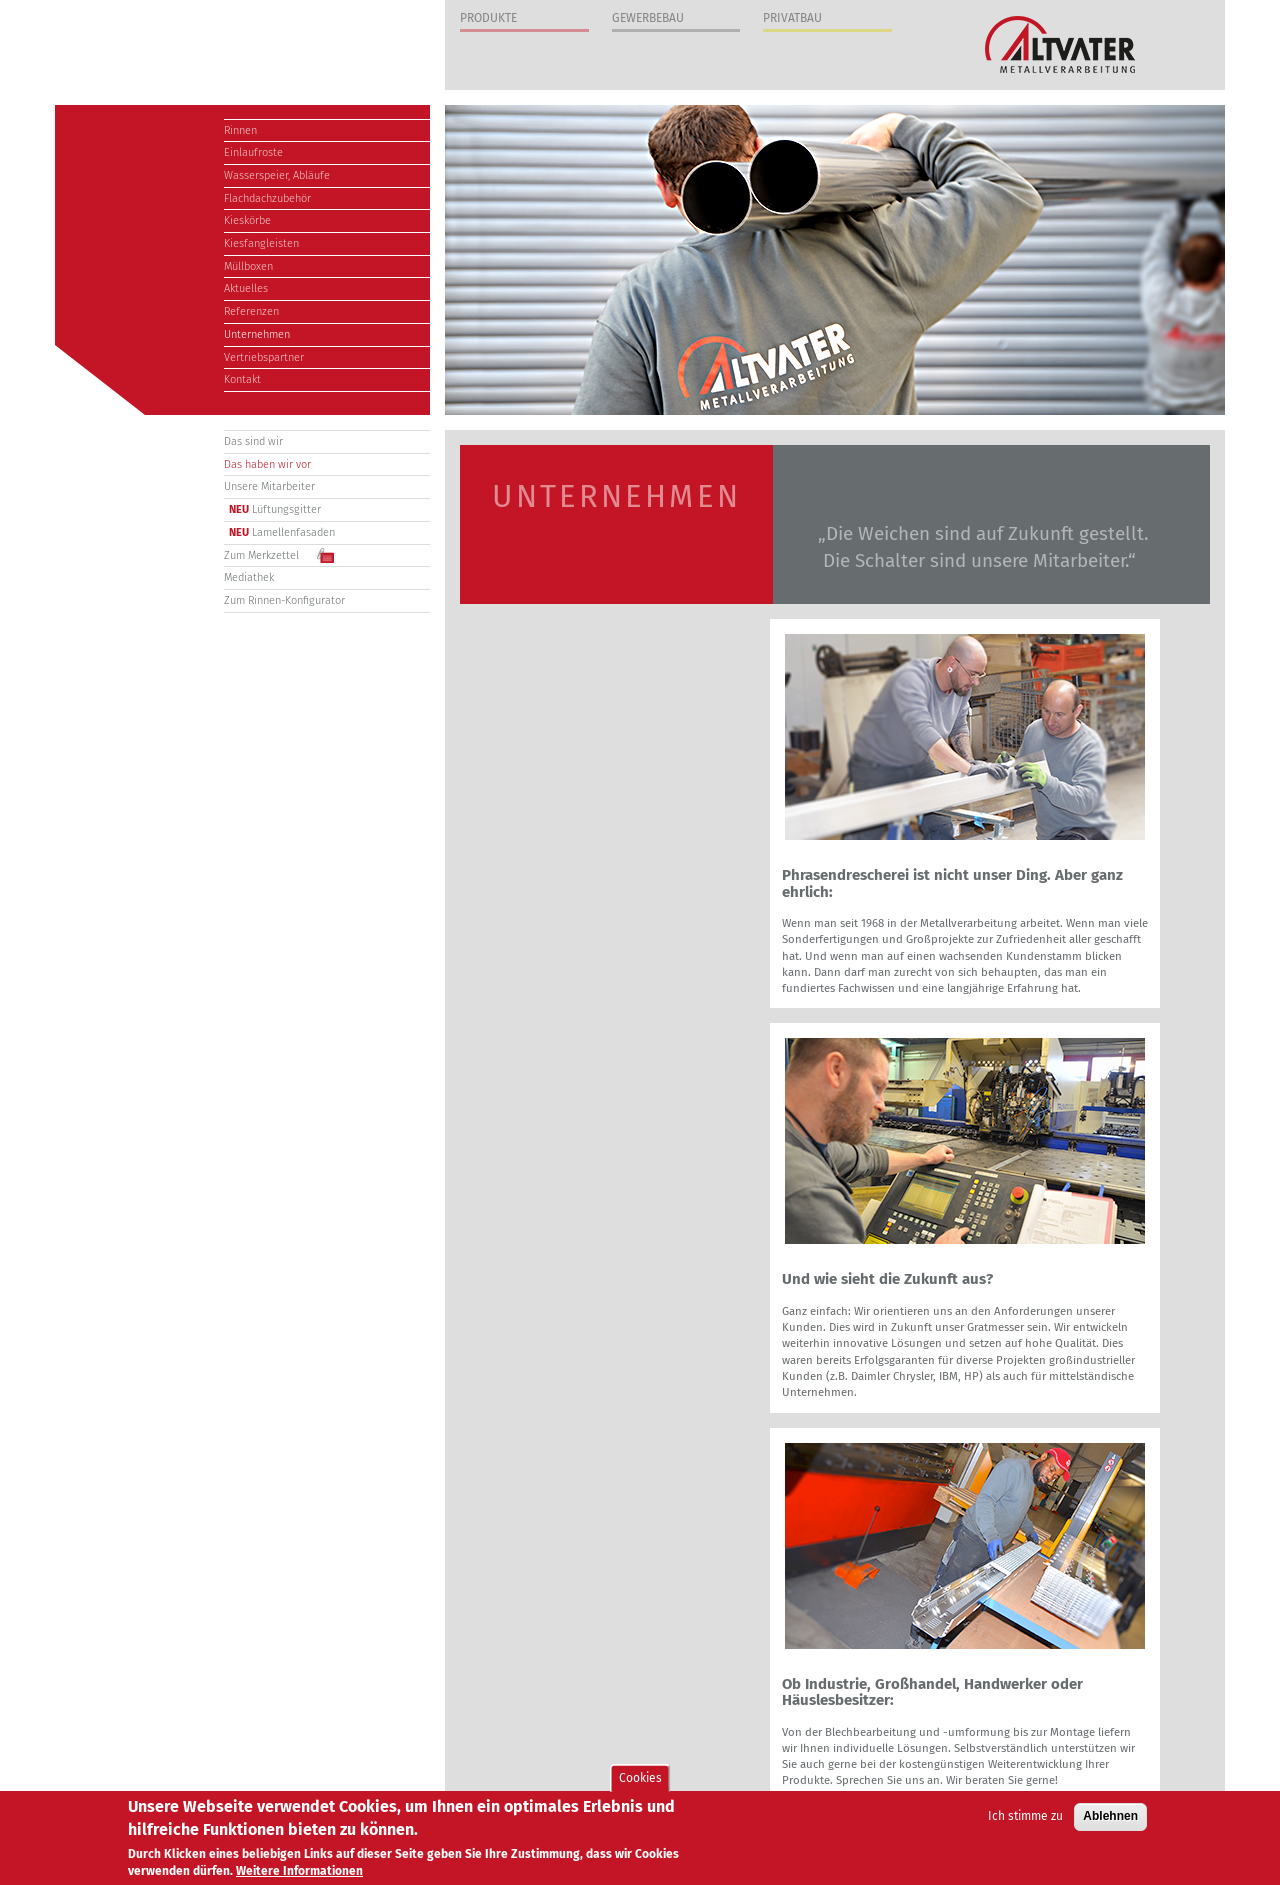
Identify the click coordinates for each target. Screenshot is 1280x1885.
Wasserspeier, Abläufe (277, 175)
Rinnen (240, 130)
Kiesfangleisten (261, 243)
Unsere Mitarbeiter (269, 486)
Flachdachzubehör (267, 198)
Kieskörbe (247, 220)
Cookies (640, 1779)
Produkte (488, 18)
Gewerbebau (648, 18)
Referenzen (251, 311)
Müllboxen (248, 266)
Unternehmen (257, 334)
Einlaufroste (253, 152)
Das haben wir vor (267, 464)
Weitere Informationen (299, 1873)
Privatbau (792, 18)
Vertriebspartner (264, 357)
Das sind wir (253, 441)
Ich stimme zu (1025, 1818)
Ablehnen (1110, 1818)
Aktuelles (246, 288)
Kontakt (242, 379)
